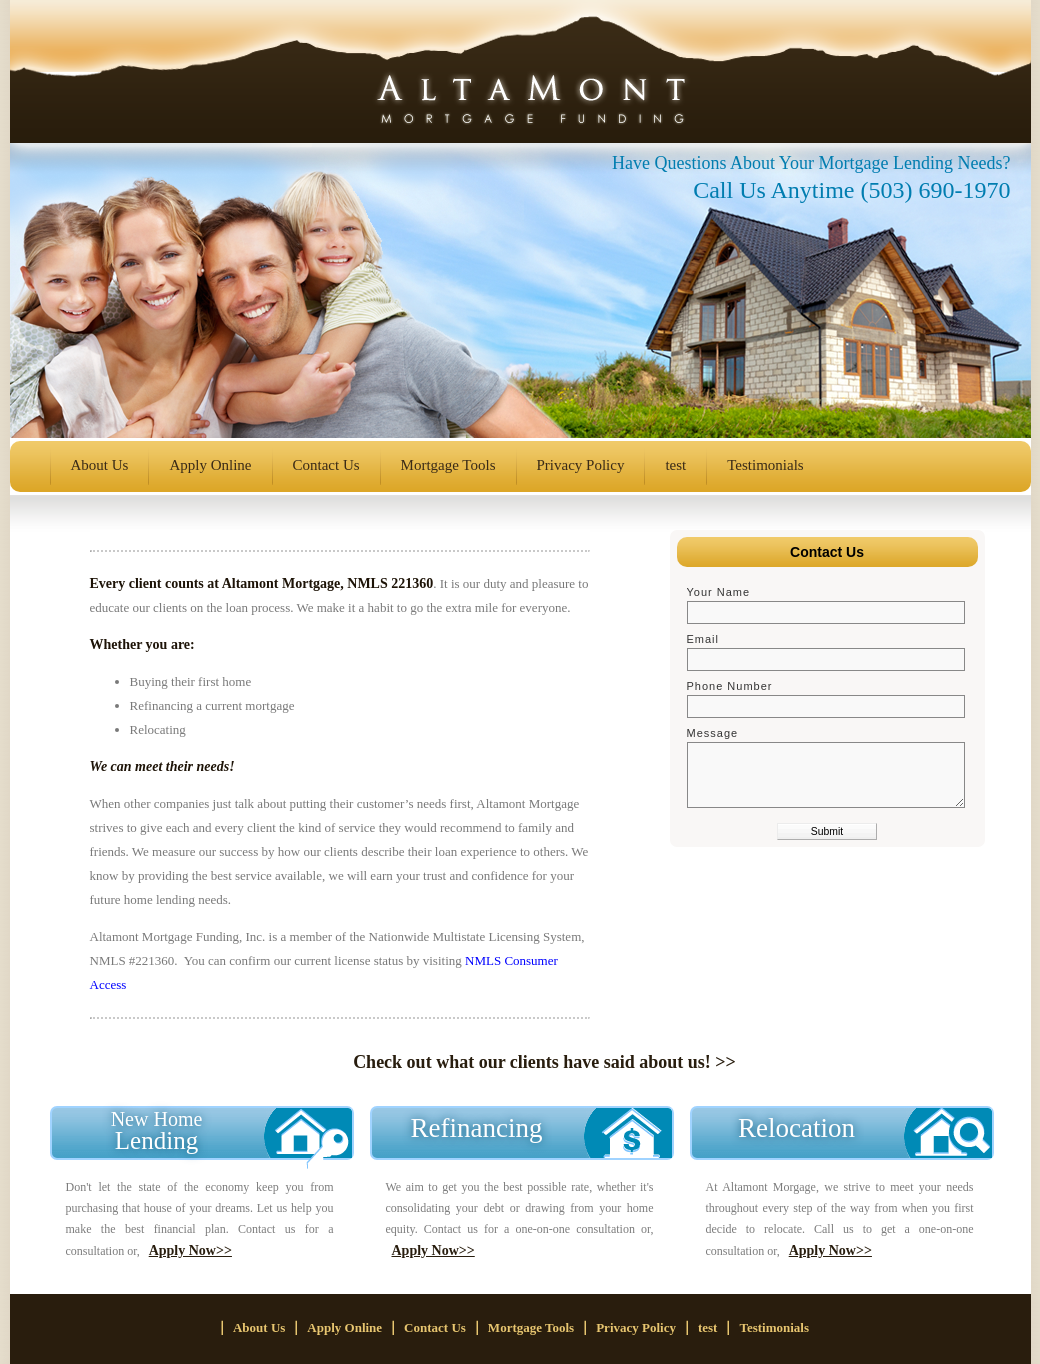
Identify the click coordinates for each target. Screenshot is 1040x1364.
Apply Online (210, 465)
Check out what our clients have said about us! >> (544, 1062)
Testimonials (765, 465)
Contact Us (326, 465)
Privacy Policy (581, 465)
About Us (100, 465)
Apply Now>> (190, 1250)
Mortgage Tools (448, 465)
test (675, 465)
